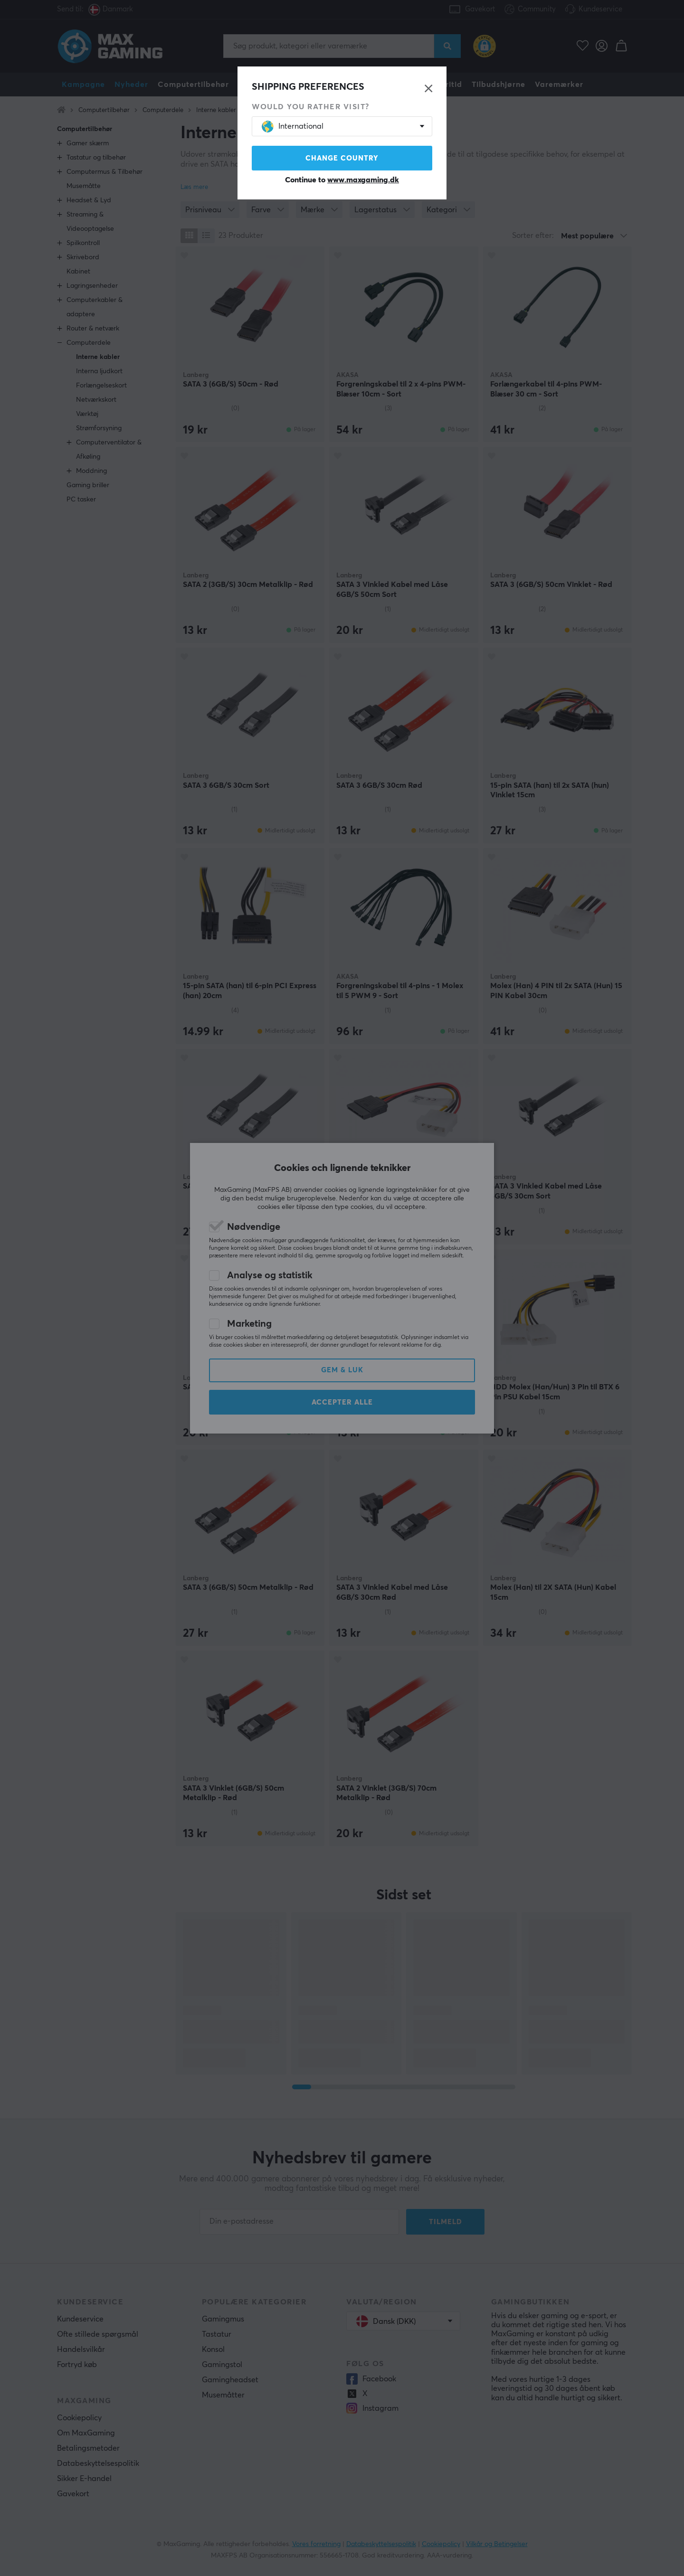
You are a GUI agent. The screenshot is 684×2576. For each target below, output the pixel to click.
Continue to (342, 180)
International (292, 126)
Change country (342, 158)
